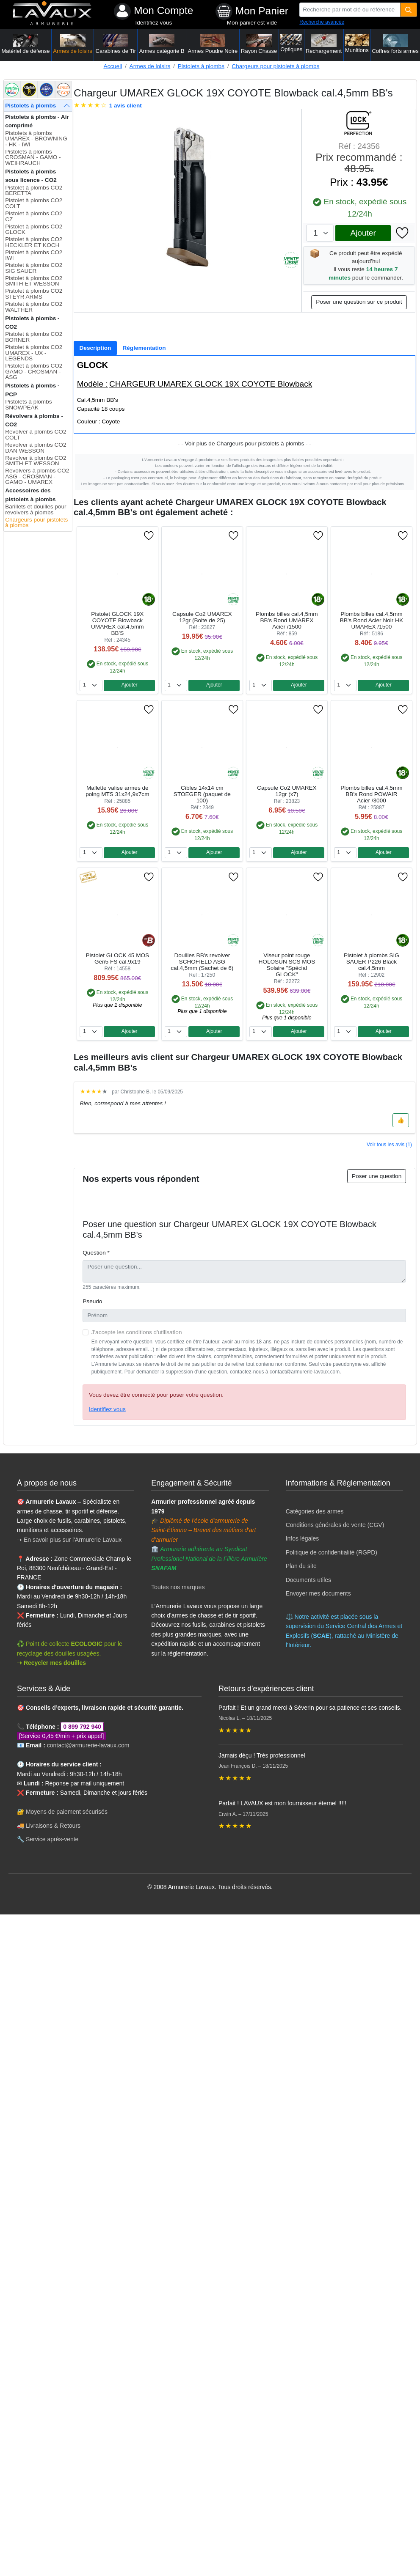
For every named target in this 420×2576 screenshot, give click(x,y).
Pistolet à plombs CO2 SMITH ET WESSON (33, 281)
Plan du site (301, 1566)
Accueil (112, 66)
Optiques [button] (291, 43)
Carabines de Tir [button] (116, 44)
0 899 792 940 (82, 1726)
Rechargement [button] (324, 44)
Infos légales (302, 1538)
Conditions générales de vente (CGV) (335, 1524)
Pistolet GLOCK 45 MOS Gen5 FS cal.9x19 (117, 958)
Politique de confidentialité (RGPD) (331, 1552)
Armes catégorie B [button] (162, 44)
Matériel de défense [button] (25, 44)
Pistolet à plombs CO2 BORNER (33, 337)
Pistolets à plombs (201, 66)
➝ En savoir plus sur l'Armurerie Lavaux (70, 1539)
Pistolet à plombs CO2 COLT (33, 203)
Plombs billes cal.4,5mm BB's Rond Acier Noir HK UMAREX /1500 (371, 620)
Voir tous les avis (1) (389, 1145)
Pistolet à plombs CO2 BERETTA (33, 190)
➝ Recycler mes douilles (51, 1662)
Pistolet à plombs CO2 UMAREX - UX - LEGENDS (33, 353)
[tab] (95, 348)
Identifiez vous (153, 22)
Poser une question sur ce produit (359, 302)
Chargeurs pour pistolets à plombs (275, 66)
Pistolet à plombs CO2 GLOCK (33, 229)
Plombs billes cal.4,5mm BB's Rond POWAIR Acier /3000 (371, 794)
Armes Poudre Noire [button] (213, 44)
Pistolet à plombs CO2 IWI (33, 255)
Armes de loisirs (150, 66)
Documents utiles (308, 1579)
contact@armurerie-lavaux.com (88, 1745)
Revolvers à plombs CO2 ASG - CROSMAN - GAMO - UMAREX (37, 476)
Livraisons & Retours (53, 1825)
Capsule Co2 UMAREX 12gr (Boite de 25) (202, 617)
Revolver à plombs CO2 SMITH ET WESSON (35, 461)
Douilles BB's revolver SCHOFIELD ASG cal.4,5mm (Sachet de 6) (202, 961)
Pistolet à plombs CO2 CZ (33, 216)
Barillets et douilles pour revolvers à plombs (35, 509)
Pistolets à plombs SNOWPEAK (28, 404)
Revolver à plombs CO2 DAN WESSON (35, 448)
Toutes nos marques (177, 1587)
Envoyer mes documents (318, 1593)
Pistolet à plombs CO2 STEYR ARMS (33, 294)
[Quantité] (408, 10)
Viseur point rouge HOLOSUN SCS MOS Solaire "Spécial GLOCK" (287, 965)
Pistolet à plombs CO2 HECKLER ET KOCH (33, 242)
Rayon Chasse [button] (259, 44)
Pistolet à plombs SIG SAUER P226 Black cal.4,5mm (371, 961)
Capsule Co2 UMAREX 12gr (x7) (287, 791)
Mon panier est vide (252, 22)
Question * (96, 1253)
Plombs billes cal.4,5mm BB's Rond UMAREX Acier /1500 (287, 620)
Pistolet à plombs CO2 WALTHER (33, 307)
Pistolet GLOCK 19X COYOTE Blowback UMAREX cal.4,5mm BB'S (117, 623)
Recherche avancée (321, 22)
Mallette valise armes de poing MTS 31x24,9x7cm (117, 791)
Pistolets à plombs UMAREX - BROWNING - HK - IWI (36, 139)
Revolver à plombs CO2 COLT (35, 434)
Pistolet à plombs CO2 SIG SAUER (33, 268)
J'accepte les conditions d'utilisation (136, 1332)
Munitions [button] (357, 43)
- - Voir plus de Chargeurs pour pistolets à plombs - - (244, 443)
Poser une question (376, 1176)
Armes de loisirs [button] (72, 44)
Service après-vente (52, 1839)
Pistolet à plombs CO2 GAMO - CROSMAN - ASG (33, 371)
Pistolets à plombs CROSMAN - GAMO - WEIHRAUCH (33, 157)
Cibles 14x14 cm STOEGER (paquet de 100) (202, 794)
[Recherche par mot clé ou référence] (349, 10)
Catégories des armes (315, 1511)
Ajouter (363, 232)
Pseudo (92, 1301)
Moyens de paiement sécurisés (67, 1811)
